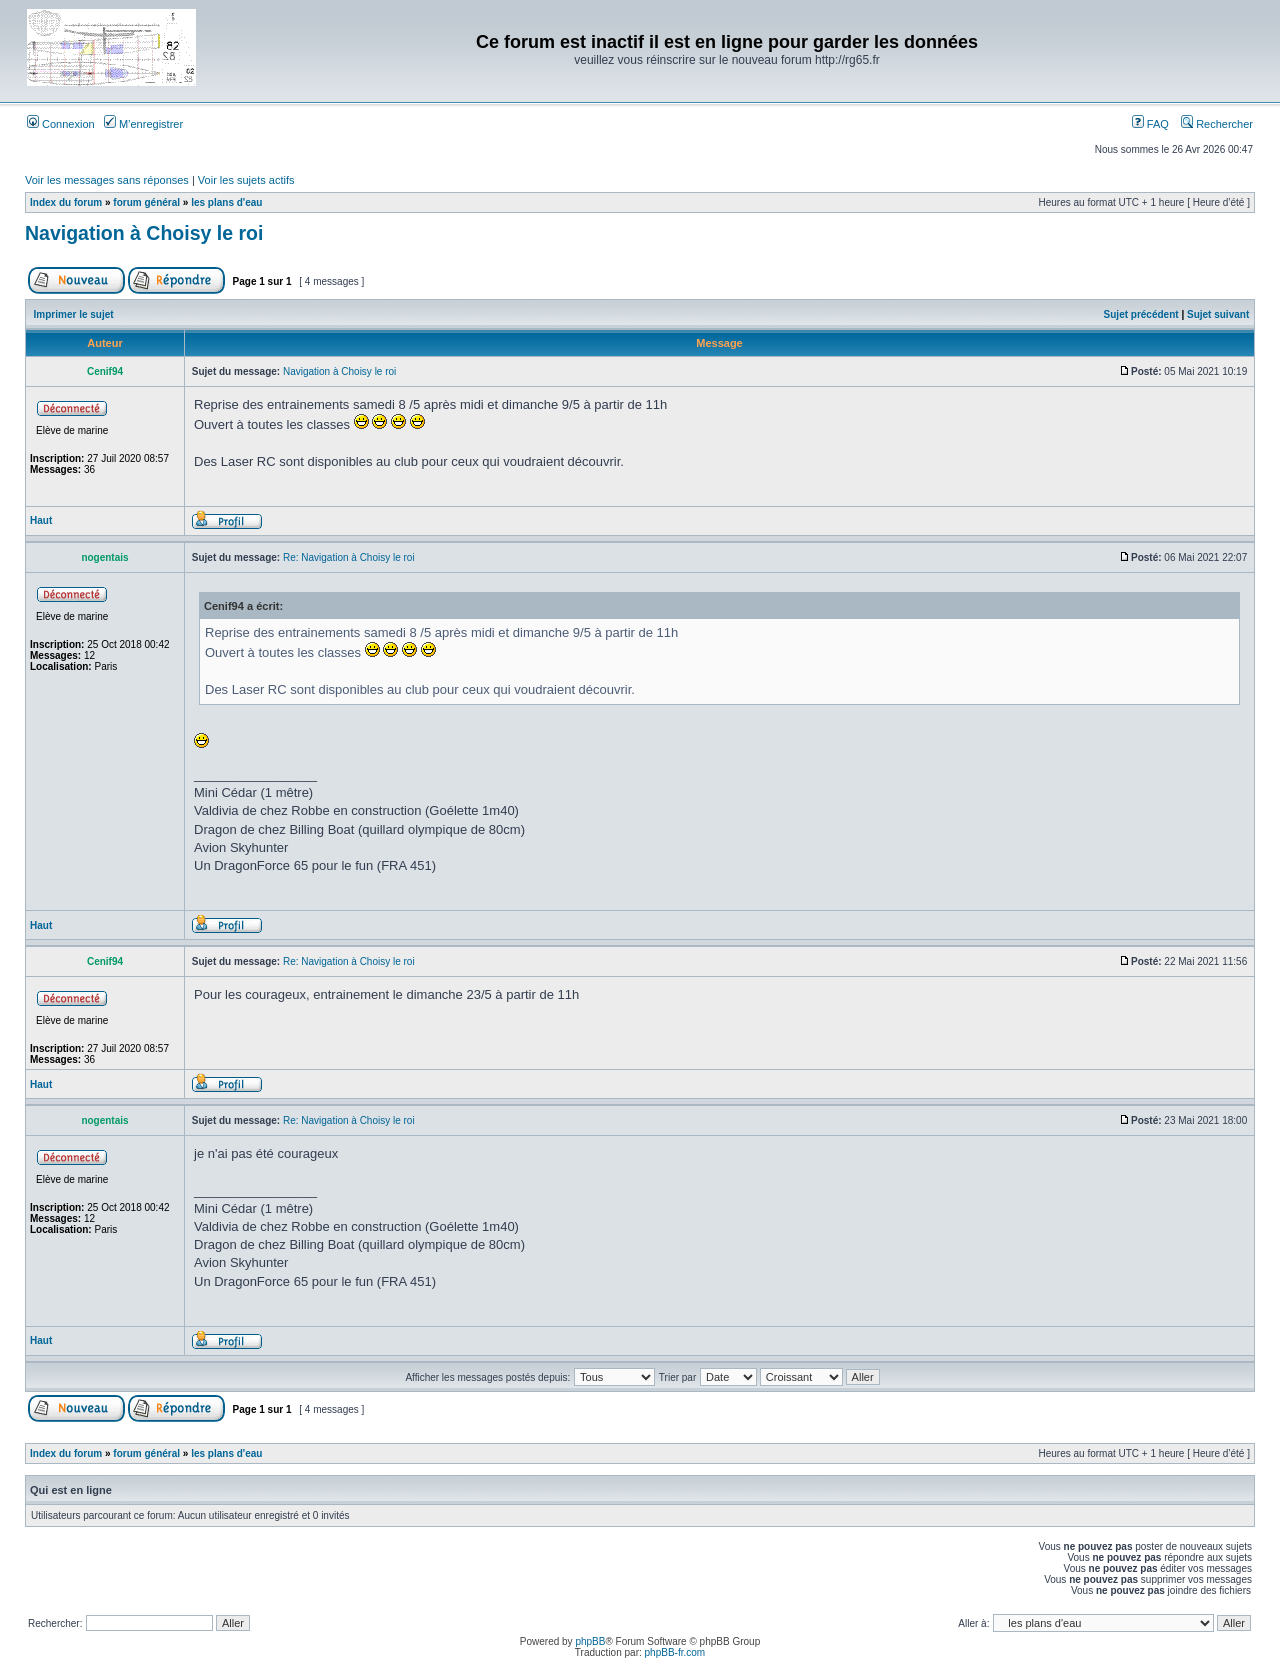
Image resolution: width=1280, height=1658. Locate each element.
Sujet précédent (1141, 314)
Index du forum (66, 202)
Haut (41, 520)
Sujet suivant (1218, 314)
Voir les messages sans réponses (107, 180)
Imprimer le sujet (74, 314)
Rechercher (1217, 124)
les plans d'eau (226, 202)
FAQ (1150, 124)
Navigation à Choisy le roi (144, 233)
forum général (146, 202)
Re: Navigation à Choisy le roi (349, 557)
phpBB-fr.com (675, 1652)
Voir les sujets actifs (246, 180)
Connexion (61, 124)
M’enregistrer (143, 124)
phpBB (590, 1641)
